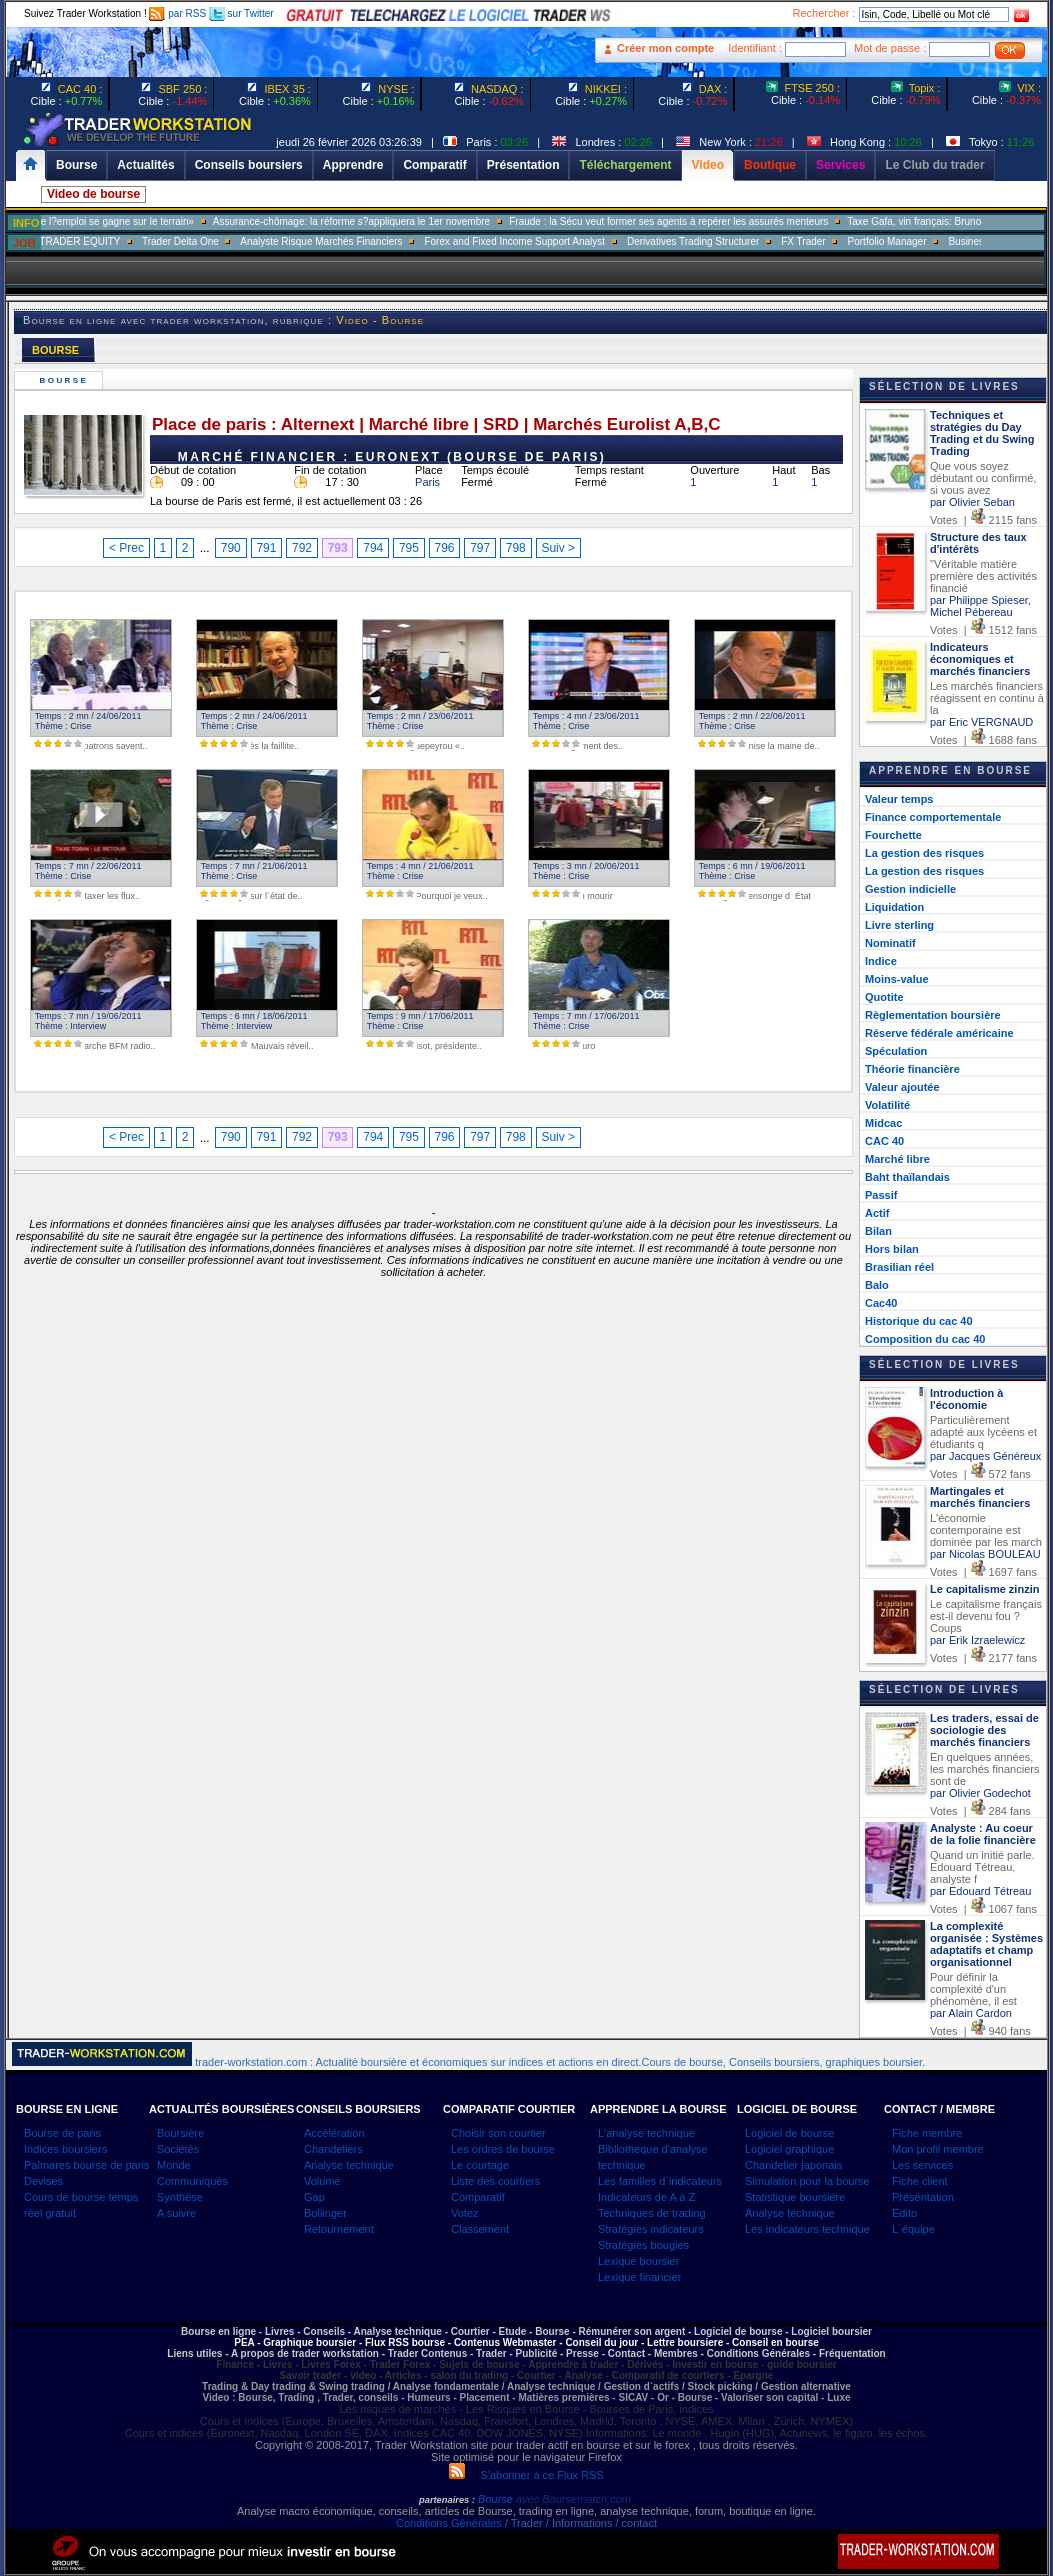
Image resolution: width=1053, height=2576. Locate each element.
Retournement (339, 2229)
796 (445, 548)
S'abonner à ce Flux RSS (526, 2475)
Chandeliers (333, 2149)
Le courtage (480, 2165)
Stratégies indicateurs (651, 2229)
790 (231, 548)
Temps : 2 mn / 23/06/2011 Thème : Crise (417, 721)
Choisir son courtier (498, 2133)
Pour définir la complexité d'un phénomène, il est (973, 1989)
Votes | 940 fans (980, 2031)
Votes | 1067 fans (983, 1909)
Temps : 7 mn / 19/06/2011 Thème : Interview (85, 1021)
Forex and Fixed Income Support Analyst (560, 241)
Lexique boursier (638, 2261)
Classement (480, 2229)
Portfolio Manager (933, 241)
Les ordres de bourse (503, 2149)
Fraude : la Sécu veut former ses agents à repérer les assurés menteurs (715, 221)
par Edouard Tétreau (980, 1891)
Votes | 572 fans (980, 1474)
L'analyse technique (646, 2133)
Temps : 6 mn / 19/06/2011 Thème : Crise (749, 871)
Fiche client (920, 2181)
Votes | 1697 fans (983, 1572)
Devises (43, 2181)
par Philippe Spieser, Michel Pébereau (980, 606)
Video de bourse (93, 194)
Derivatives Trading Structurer (739, 241)
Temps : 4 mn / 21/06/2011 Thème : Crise (417, 871)
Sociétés (178, 2149)
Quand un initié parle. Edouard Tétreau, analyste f (982, 1867)
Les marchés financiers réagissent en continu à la (987, 698)
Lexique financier (639, 2277)
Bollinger (325, 2213)
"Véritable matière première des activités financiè (983, 576)
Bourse (66, 380)
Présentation (923, 2197)
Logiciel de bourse (789, 2133)
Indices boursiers (65, 2149)
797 (480, 548)
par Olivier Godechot (980, 1793)
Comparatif (478, 2197)
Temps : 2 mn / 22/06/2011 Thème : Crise (749, 721)
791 (266, 548)
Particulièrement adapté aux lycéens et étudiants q (983, 1432)
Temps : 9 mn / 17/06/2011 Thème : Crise (417, 1021)
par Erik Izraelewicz (977, 1640)
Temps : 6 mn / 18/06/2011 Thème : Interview (251, 1021)
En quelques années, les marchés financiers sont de (984, 1769)
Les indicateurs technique (807, 2229)
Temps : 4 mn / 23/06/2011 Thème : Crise (583, 721)
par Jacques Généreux (985, 1456)
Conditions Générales (449, 2523)
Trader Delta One (226, 241)
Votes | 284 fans (980, 1811)
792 (302, 548)
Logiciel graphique (789, 2149)
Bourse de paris (62, 2133)
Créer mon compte (665, 48)
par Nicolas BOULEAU (985, 1554)
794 (373, 548)
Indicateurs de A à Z (646, 2197)
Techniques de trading (652, 2213)
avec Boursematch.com (573, 2499)
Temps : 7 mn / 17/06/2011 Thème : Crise (583, 1021)
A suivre (176, 2213)
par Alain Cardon (971, 2013)
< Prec (126, 548)
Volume (322, 2181)
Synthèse (180, 2197)
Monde (174, 2165)
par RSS (177, 13)
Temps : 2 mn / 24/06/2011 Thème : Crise (85, 721)
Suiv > (558, 548)
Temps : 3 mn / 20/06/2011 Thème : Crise (583, 871)
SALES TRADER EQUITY (108, 241)
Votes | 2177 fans (983, 1658)
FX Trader (849, 241)
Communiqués (192, 2181)
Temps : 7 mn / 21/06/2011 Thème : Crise (251, 871)
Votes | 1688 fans (983, 740)
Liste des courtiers (495, 2181)
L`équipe (913, 2229)
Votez (465, 2213)
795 (409, 548)
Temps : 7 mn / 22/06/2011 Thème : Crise (85, 871)
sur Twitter (241, 13)
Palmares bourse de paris (86, 2165)
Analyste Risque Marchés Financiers (367, 241)
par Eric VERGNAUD (981, 722)
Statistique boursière (795, 2197)
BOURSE (55, 350)
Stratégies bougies (643, 2245)
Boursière (180, 2133)
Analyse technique (349, 2165)
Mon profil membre (938, 2149)
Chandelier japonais (793, 2165)
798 (516, 548)
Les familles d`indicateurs (660, 2181)
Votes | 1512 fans (983, 630)
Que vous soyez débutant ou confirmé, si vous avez (983, 478)
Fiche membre (927, 2133)
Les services (922, 2165)
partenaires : (447, 2500)
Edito (904, 2213)
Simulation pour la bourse (807, 2181)
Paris (427, 482)
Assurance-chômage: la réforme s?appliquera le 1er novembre (397, 221)
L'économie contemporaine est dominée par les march (986, 1530)
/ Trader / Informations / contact (579, 2523)
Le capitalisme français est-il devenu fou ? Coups (986, 1616)
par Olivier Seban (972, 502)
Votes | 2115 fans (983, 520)
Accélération (334, 2133)
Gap (314, 2197)
